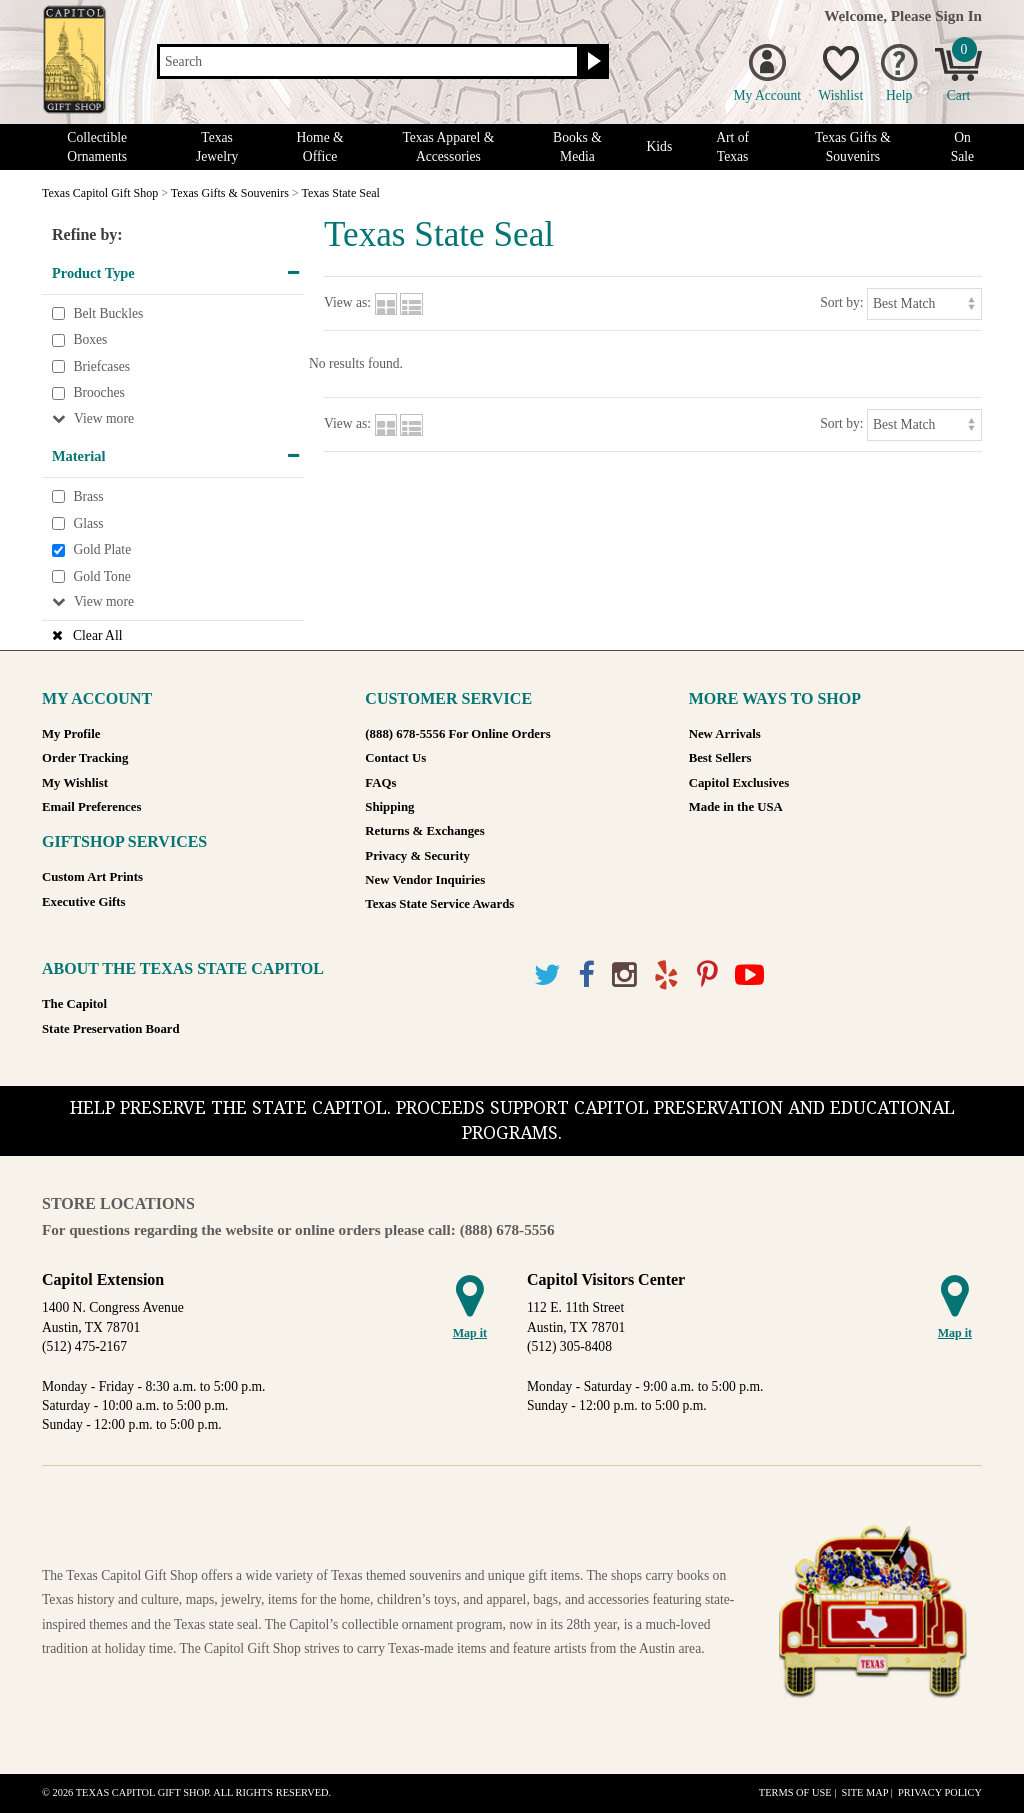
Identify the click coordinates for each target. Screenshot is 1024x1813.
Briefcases (101, 366)
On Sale (962, 147)
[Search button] (591, 62)
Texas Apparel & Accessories (448, 147)
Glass (88, 523)
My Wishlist (75, 783)
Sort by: (841, 302)
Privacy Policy (940, 1792)
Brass (88, 496)
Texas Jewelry (217, 147)
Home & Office (319, 147)
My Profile (71, 734)
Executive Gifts (84, 902)
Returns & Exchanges (424, 831)
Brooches (98, 393)
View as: (347, 302)
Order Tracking (85, 758)
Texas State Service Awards (439, 904)
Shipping (389, 807)
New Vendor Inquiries (425, 880)
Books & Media (577, 147)
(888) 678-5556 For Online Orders (457, 734)
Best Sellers (720, 758)
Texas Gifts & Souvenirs (853, 147)
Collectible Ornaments (97, 147)
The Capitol (74, 1004)
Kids (660, 146)
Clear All (97, 635)
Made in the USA (736, 807)
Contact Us (395, 758)
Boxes (90, 339)
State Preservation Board (111, 1029)
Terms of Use (795, 1792)
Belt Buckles (108, 313)
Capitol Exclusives (739, 783)
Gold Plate (102, 549)
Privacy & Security (417, 856)
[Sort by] (924, 303)
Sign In (958, 15)
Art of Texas (732, 147)
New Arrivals (725, 734)
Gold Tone (101, 576)
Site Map (864, 1792)
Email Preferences (91, 807)
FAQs (380, 783)
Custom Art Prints (92, 877)
